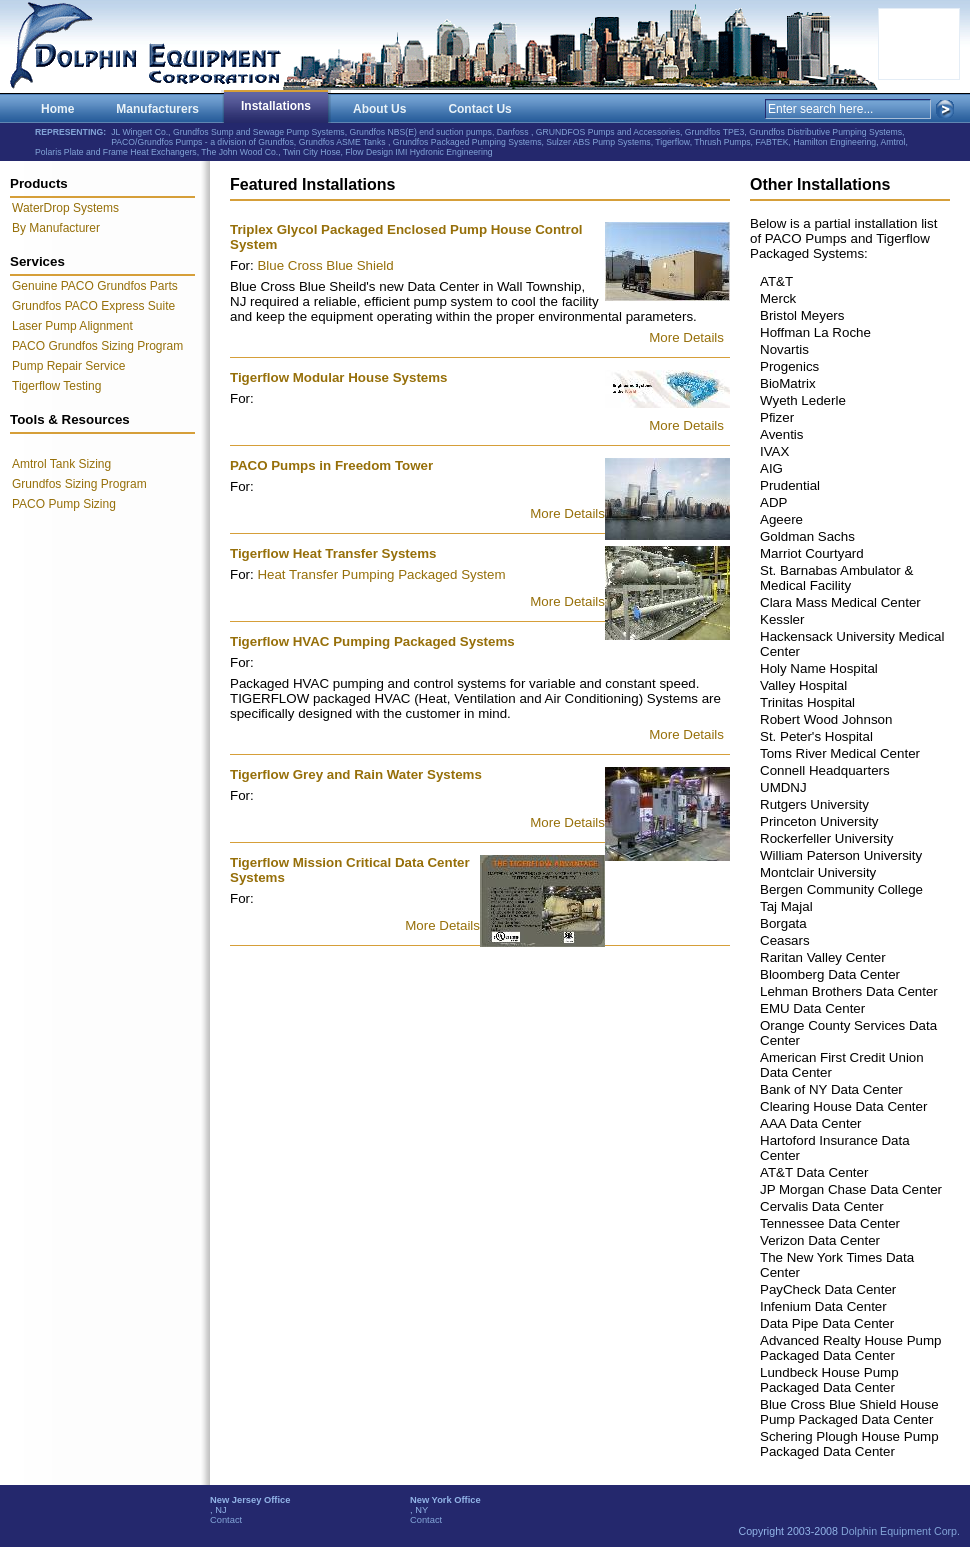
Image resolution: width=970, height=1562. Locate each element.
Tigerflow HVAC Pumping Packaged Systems (372, 641)
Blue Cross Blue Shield (325, 265)
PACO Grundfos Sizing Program (97, 346)
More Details (686, 337)
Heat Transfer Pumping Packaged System (381, 574)
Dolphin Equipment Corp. (900, 1531)
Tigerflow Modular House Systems (339, 377)
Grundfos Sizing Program (79, 484)
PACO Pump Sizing (64, 504)
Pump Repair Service (68, 366)
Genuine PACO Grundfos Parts (95, 286)
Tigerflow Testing (56, 386)
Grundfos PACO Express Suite (93, 306)
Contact (226, 1520)
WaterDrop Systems (65, 208)
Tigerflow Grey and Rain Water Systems (356, 774)
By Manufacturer (56, 228)
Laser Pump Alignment (72, 326)
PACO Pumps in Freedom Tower (331, 465)
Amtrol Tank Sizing (61, 464)
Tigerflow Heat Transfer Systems (333, 553)
